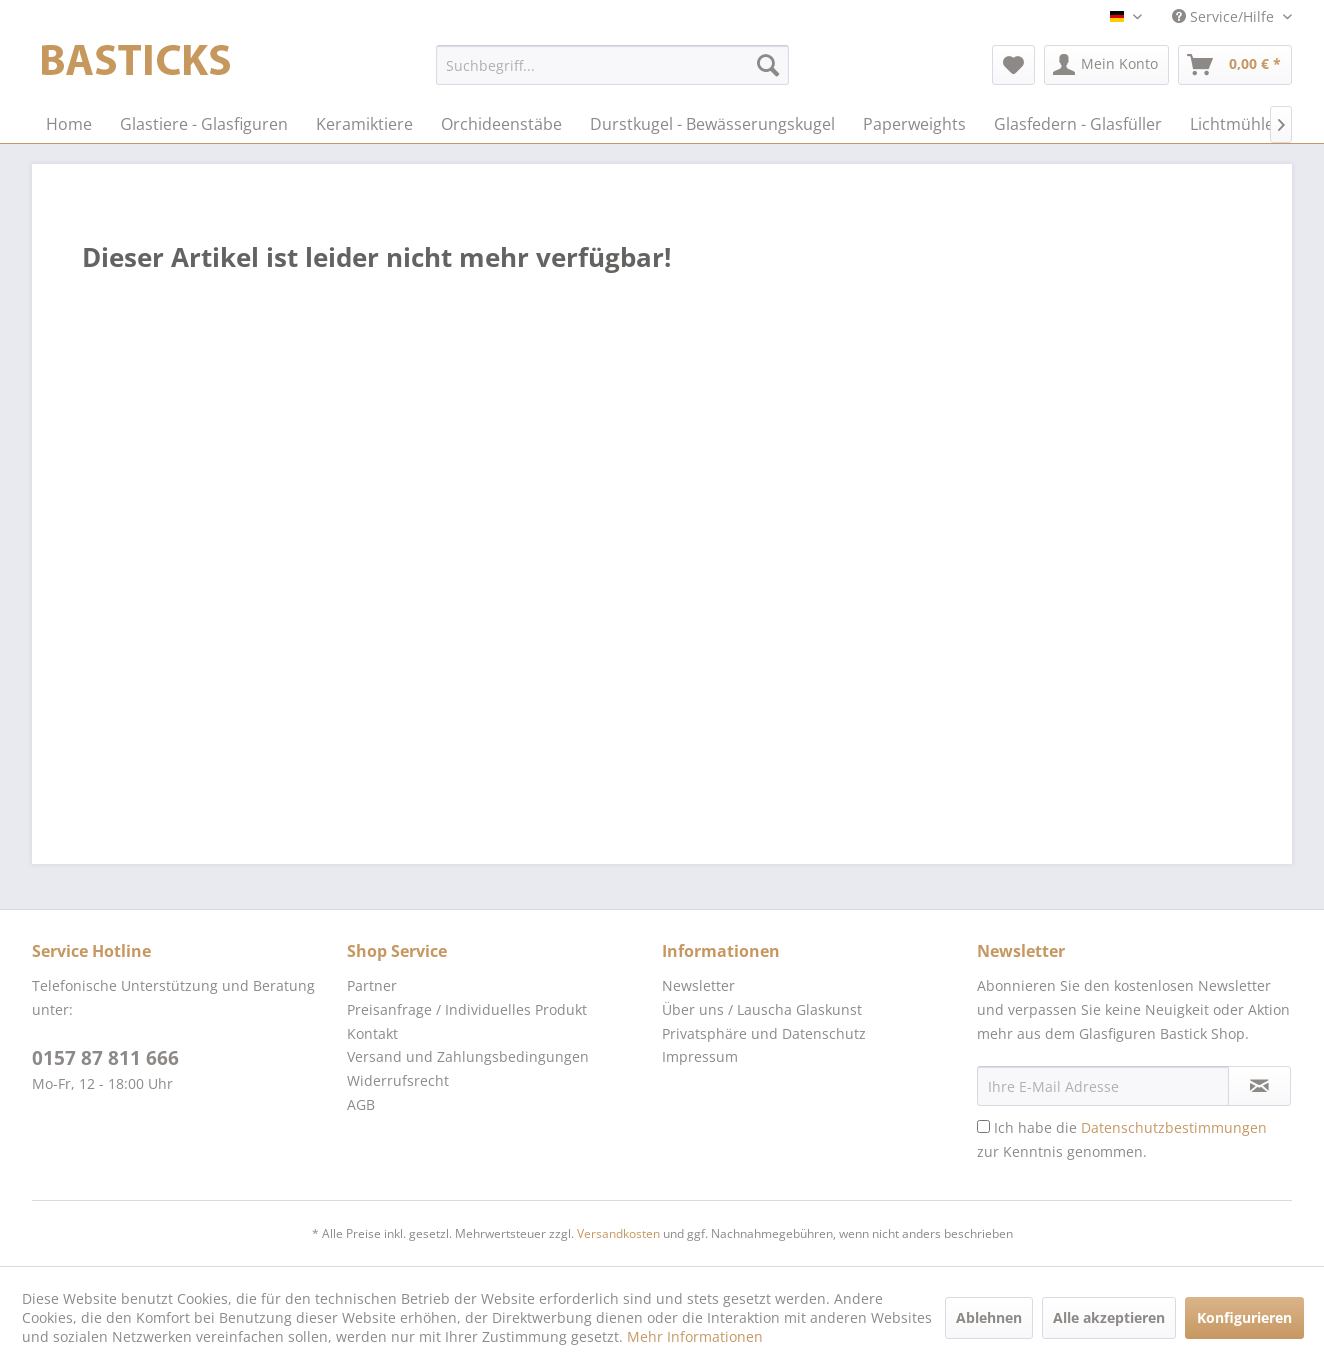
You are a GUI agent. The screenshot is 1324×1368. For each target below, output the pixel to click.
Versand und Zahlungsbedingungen (468, 1056)
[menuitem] (612, 65)
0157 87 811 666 (105, 1058)
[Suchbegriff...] (612, 65)
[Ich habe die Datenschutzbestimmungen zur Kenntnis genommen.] (983, 1126)
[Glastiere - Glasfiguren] (204, 124)
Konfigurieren (1244, 1317)
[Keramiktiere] (364, 124)
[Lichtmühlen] (1237, 124)
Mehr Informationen (695, 1336)
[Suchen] (768, 65)
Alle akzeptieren (1109, 1317)
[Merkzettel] (1013, 65)
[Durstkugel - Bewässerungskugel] (712, 124)
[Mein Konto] (1106, 65)
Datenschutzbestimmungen (1174, 1127)
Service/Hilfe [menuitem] (1225, 16)
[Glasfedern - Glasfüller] (1078, 124)
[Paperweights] (914, 124)
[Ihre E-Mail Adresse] (1103, 1086)
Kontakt (372, 1033)
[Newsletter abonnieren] (1259, 1086)
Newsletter (698, 985)
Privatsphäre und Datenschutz (764, 1033)
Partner (372, 985)
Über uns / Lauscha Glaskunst (762, 1009)
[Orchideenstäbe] (501, 124)
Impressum (700, 1056)
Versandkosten (618, 1233)
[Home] (69, 124)
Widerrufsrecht (398, 1080)
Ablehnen (989, 1317)
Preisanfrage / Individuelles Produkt (467, 1009)
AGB (361, 1104)
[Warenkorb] (1235, 65)
